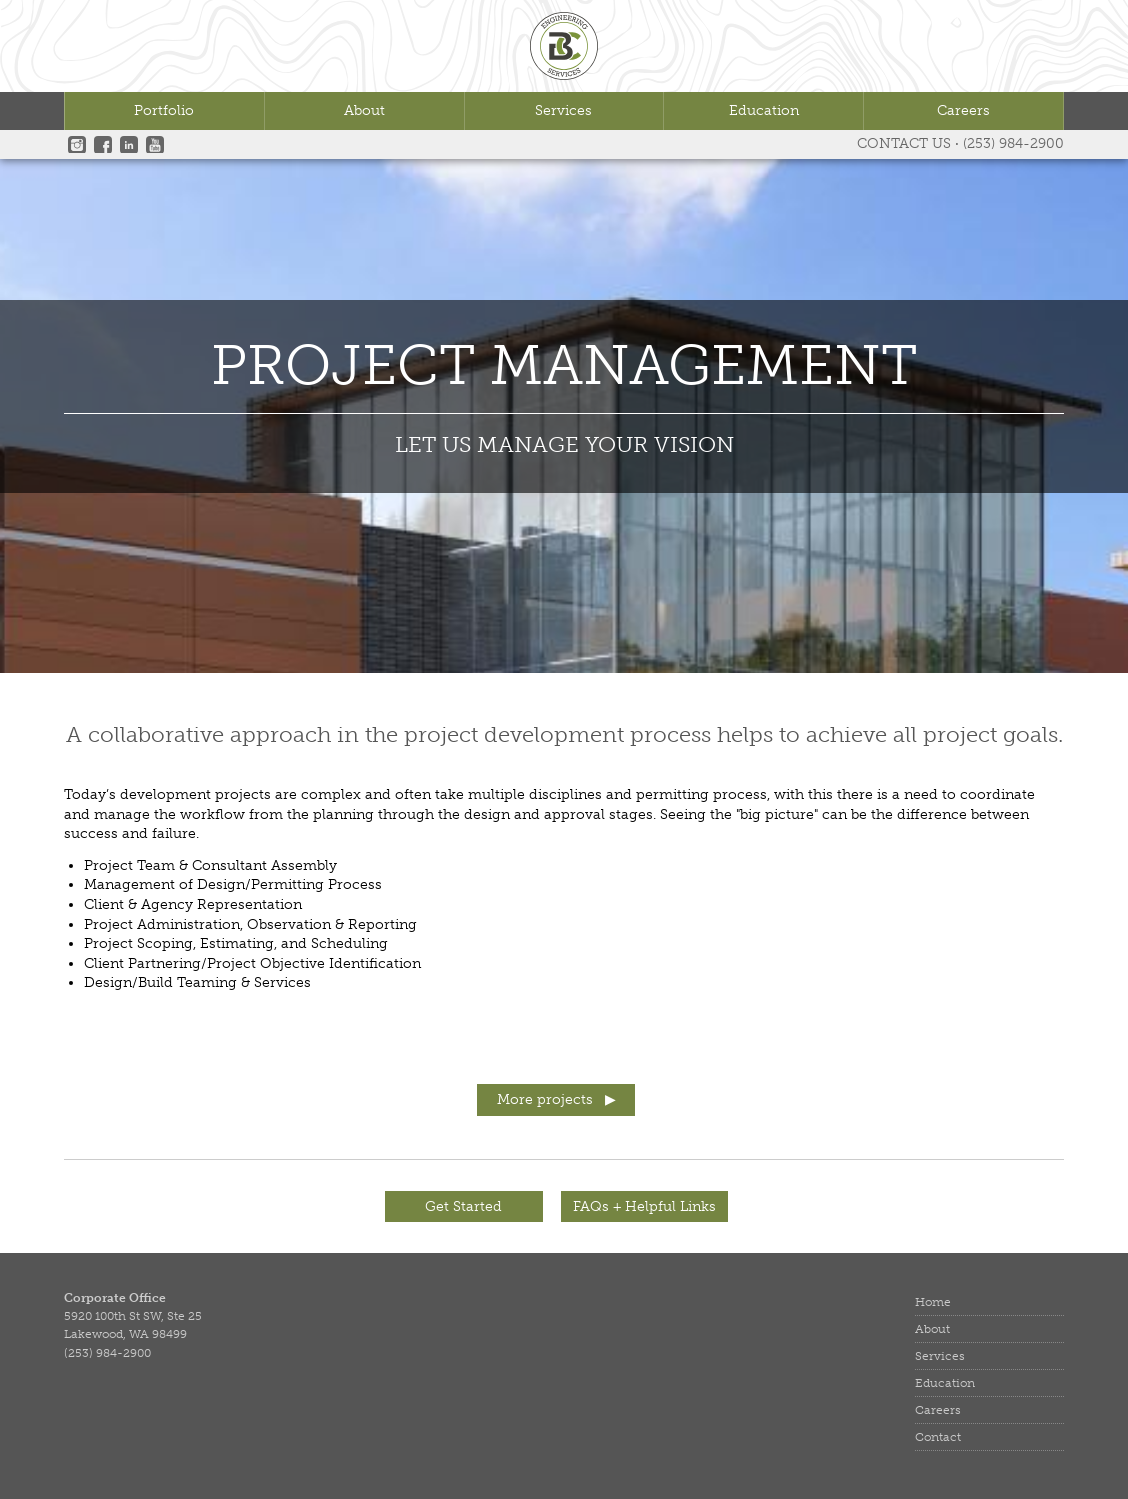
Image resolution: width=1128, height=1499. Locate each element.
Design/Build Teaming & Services (197, 982)
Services (563, 110)
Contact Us (904, 143)
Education (764, 110)
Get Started (463, 1206)
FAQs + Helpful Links (644, 1206)
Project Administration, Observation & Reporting (250, 924)
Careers (963, 110)
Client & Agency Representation (193, 904)
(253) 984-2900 (1013, 143)
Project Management (564, 367)
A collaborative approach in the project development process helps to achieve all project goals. (564, 734)
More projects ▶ (556, 1099)
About (364, 110)
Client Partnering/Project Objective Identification (252, 963)
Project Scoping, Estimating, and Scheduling (236, 943)
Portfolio (164, 110)
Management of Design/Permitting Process (233, 884)
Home (933, 1302)
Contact (938, 1437)
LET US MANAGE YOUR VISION (564, 444)
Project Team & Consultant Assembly (210, 865)
